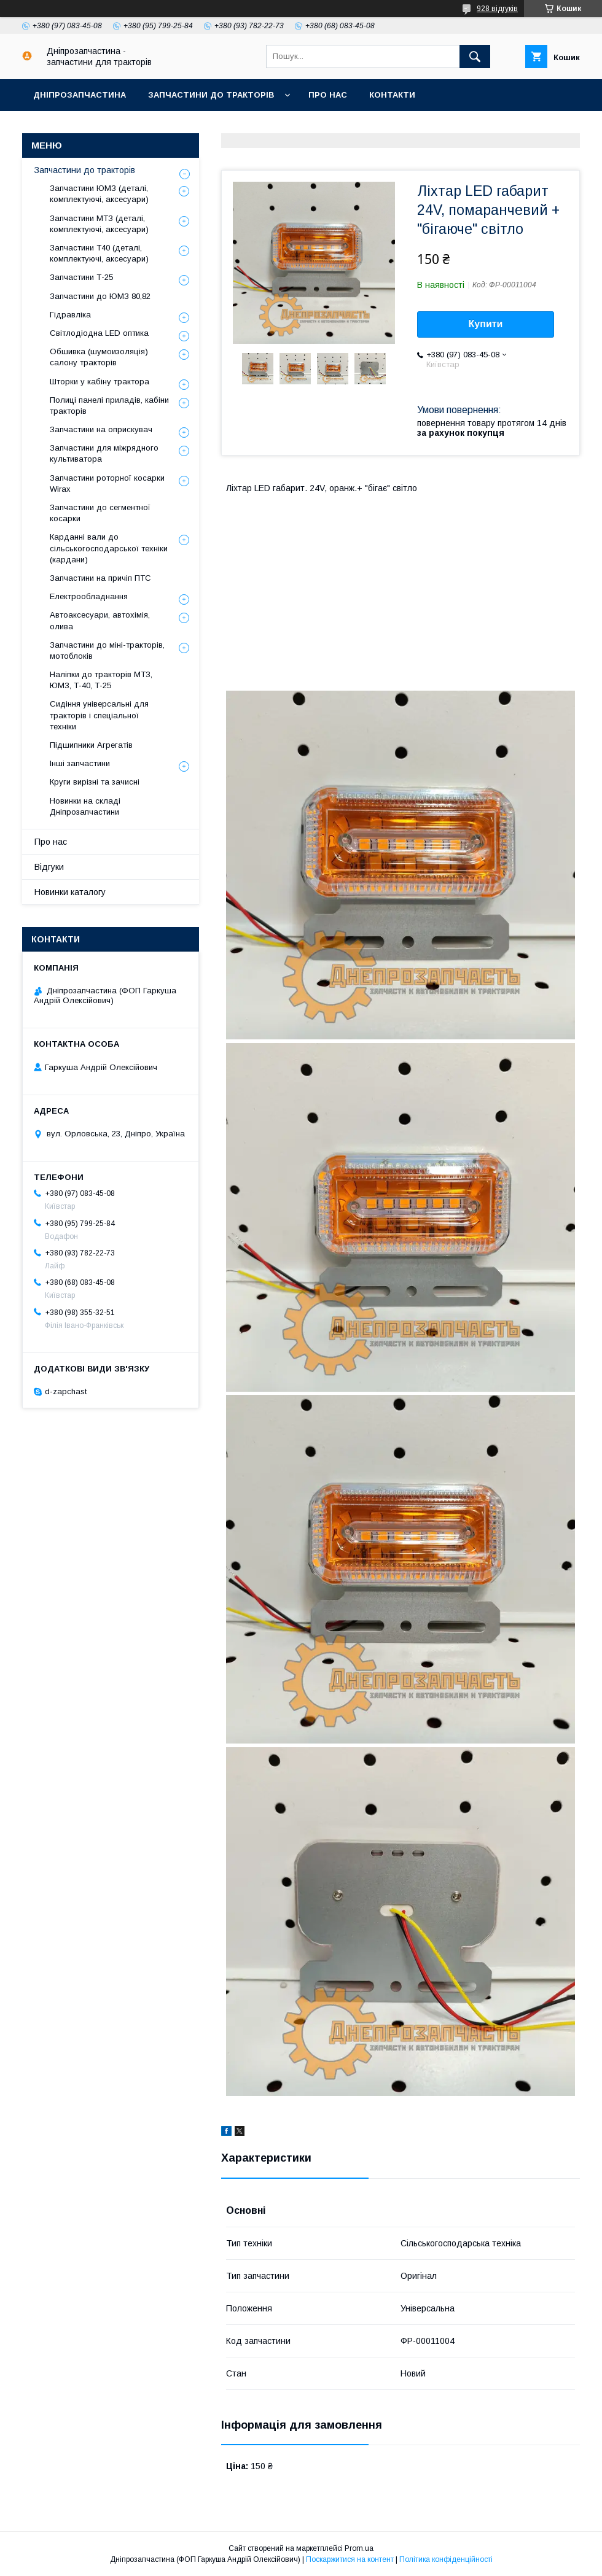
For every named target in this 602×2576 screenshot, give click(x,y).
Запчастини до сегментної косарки (100, 513)
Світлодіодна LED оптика (99, 333)
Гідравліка (70, 314)
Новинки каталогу (70, 892)
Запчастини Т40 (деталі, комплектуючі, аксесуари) (99, 253)
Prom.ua (359, 2548)
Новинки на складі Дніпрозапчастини (85, 806)
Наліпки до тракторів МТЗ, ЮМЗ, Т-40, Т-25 (101, 680)
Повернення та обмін (239, 126)
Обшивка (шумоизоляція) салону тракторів (99, 357)
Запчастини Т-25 (81, 277)
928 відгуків (497, 8)
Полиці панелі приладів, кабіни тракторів (109, 405)
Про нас (327, 94)
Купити (486, 324)
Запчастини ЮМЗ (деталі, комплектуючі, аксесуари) (99, 194)
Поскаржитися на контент (350, 2559)
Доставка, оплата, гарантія (99, 126)
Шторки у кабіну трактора (99, 381)
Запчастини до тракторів (211, 94)
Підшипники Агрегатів (91, 745)
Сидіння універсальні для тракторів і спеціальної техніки (99, 715)
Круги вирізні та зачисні (94, 781)
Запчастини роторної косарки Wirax (107, 483)
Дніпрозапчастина (79, 94)
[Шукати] (474, 56)
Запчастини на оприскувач (101, 429)
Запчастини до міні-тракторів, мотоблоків (107, 650)
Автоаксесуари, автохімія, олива (100, 620)
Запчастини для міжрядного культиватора (104, 453)
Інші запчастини (80, 763)
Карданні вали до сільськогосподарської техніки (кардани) (109, 548)
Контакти (392, 94)
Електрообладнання (89, 596)
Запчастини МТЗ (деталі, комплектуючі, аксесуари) (99, 224)
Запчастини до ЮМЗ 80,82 (100, 296)
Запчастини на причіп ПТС (100, 578)
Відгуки (49, 867)
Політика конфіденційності (446, 2559)
